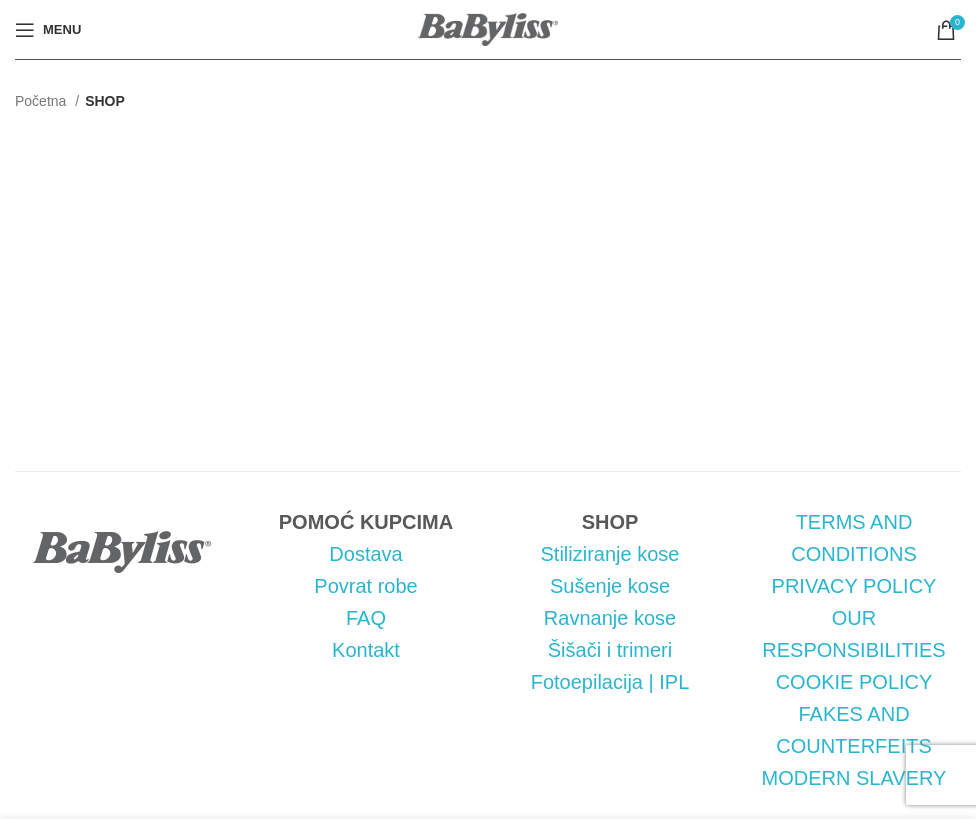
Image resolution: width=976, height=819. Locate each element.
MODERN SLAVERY (854, 778)
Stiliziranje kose (610, 554)
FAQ (366, 618)
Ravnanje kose (610, 618)
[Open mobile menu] (48, 30)
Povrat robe (365, 586)
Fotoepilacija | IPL (610, 682)
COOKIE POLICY (854, 682)
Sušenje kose (610, 586)
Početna (42, 101)
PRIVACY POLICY (854, 586)
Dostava (365, 554)
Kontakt (366, 650)
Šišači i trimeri (610, 650)
